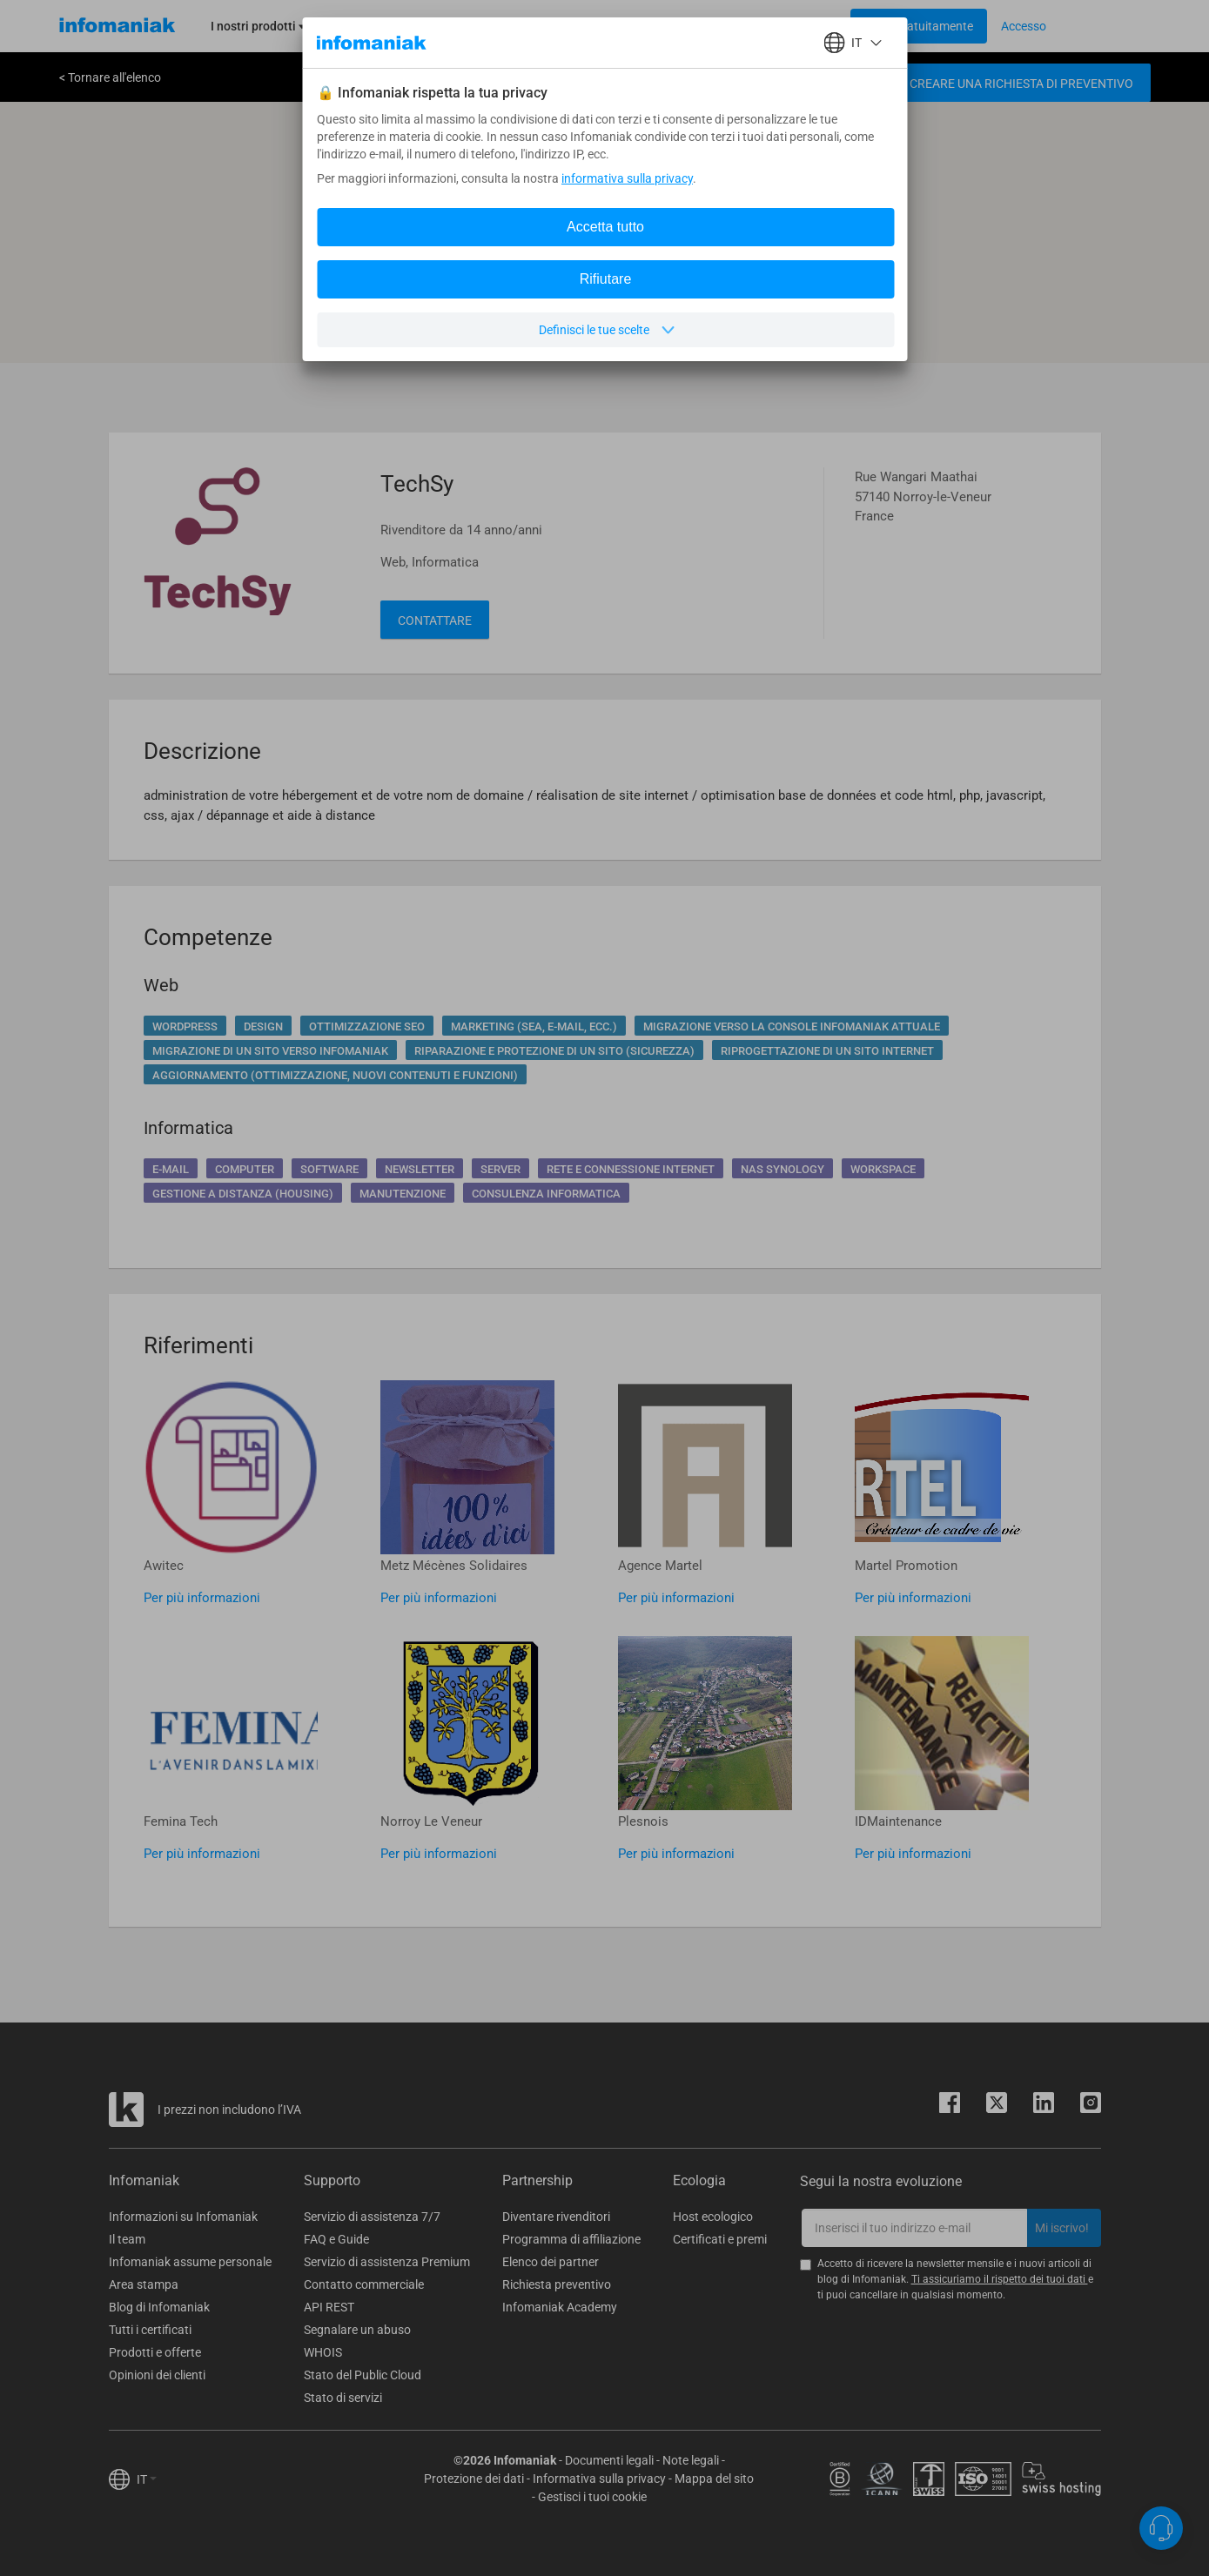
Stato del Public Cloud (362, 2375)
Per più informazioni (202, 1598)
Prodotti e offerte (155, 2352)
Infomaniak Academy (559, 2307)
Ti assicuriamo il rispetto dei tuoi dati (999, 2279)
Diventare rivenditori (556, 2217)
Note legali (690, 2460)
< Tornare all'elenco (110, 77)
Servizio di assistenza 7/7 (372, 2217)
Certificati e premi (720, 2239)
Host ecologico (713, 2217)
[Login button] (918, 26)
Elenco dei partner (550, 2262)
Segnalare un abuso (357, 2330)
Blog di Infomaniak (159, 2307)
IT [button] (147, 2479)
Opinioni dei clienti (157, 2375)
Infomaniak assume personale (190, 2262)
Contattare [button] (435, 620)
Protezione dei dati (474, 2478)
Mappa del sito (714, 2478)
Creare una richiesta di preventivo (1021, 84)
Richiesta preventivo (556, 2284)
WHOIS (323, 2352)
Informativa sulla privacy (599, 2478)
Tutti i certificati (150, 2330)
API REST (329, 2307)
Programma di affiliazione (571, 2239)
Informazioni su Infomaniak (183, 2217)
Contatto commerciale (364, 2284)
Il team (127, 2239)
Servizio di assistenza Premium (387, 2262)
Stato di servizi (343, 2398)
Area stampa (143, 2284)
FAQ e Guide (336, 2239)
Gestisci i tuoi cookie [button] (592, 2497)
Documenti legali (609, 2460)
